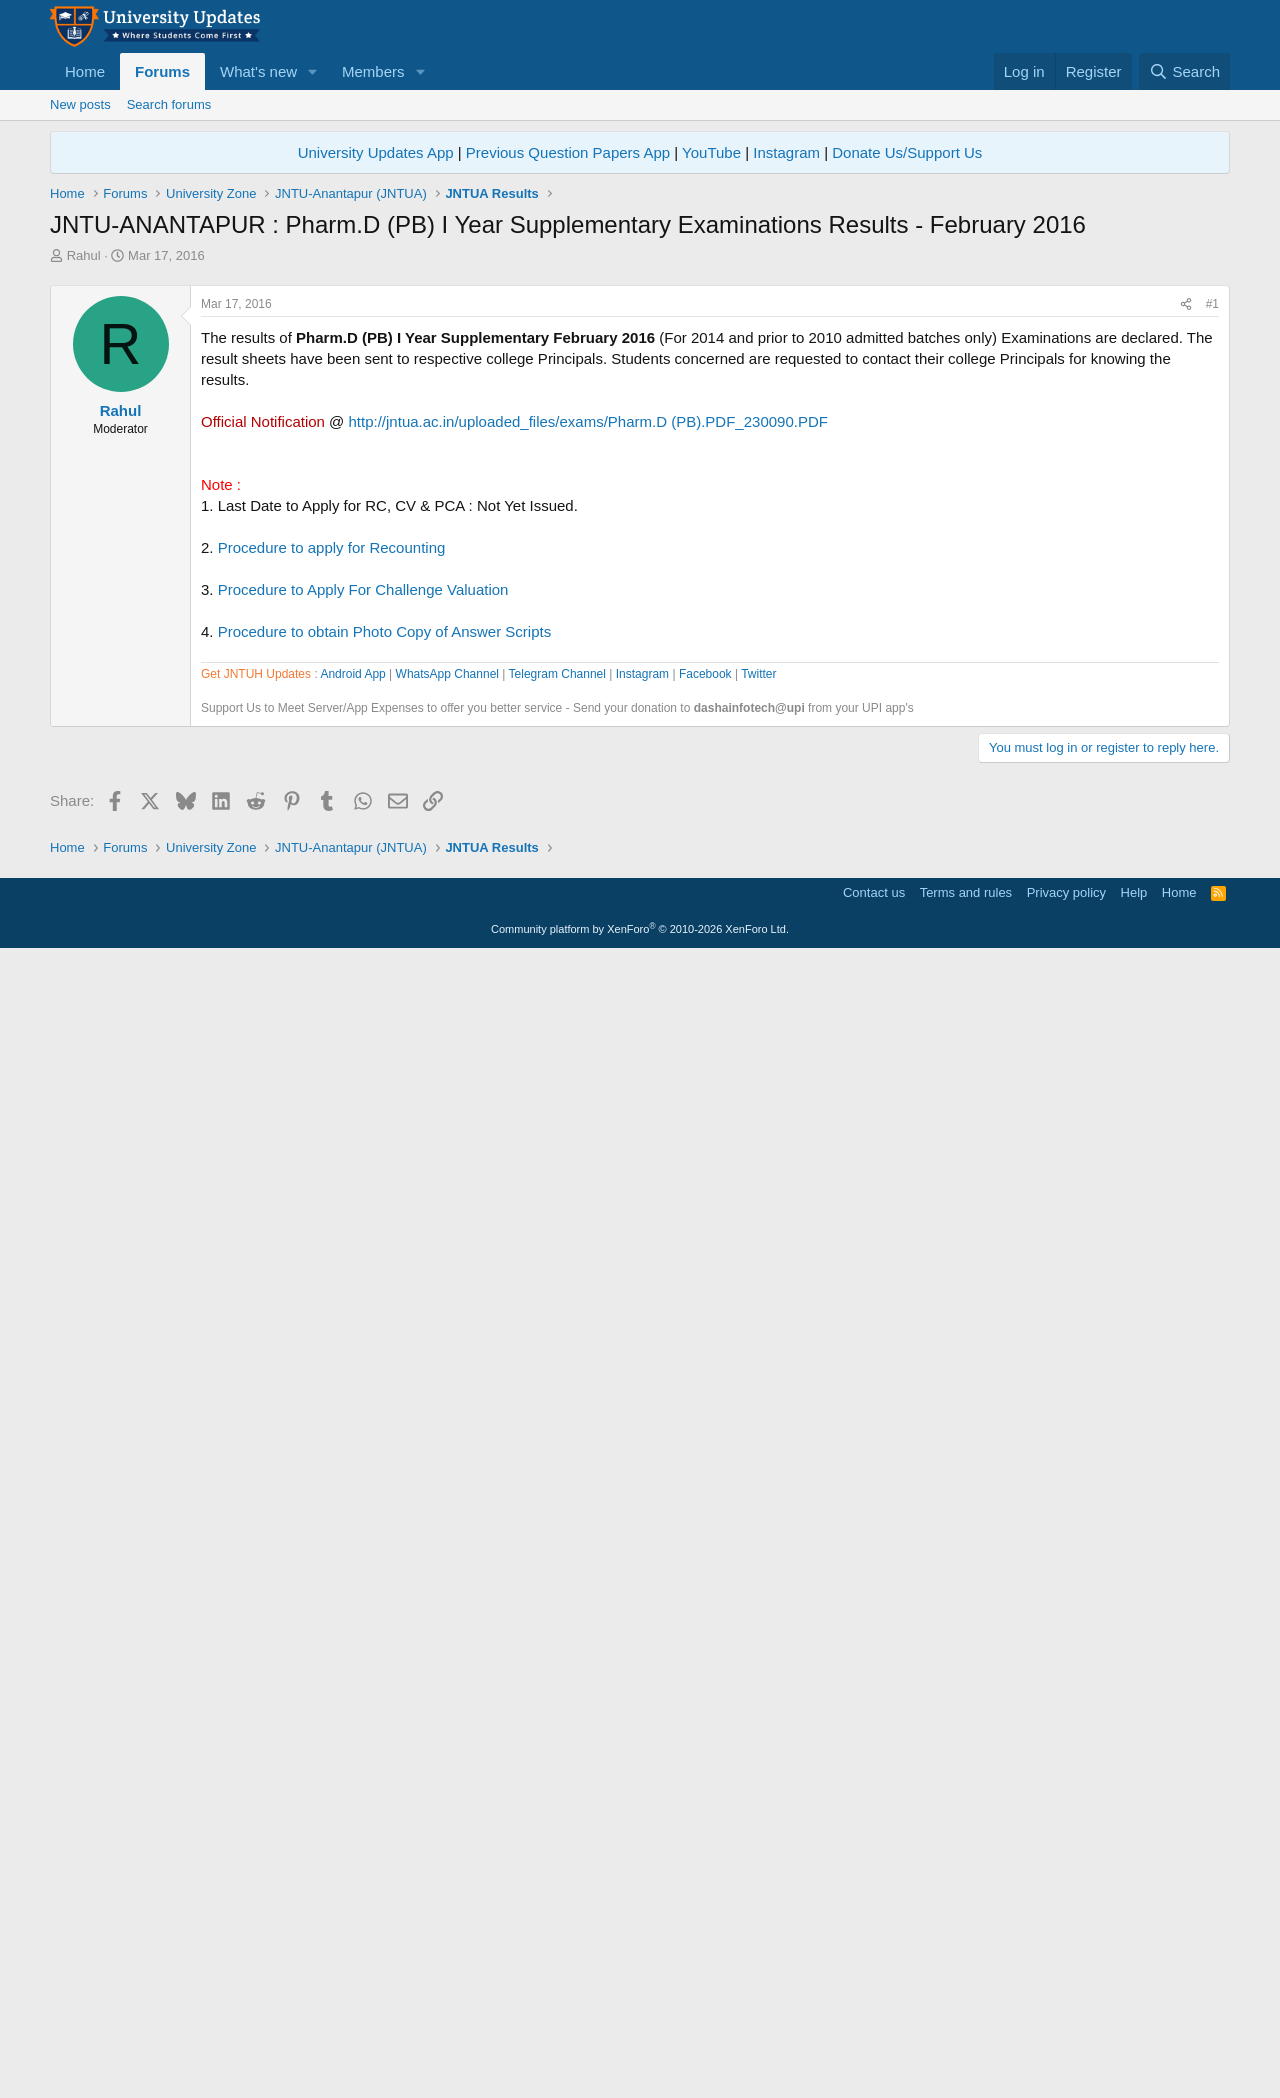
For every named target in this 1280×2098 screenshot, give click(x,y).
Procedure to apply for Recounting (332, 827)
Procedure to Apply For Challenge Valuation (363, 869)
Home (85, 71)
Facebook (705, 1244)
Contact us (874, 2032)
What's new (258, 71)
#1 (1212, 584)
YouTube (711, 152)
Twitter (758, 1244)
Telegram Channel (557, 1244)
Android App (352, 1244)
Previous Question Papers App (568, 152)
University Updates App (376, 152)
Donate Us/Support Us (907, 152)
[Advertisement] (640, 415)
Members (373, 71)
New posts (80, 104)
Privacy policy (1066, 2032)
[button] (313, 71)
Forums (162, 71)
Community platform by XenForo (640, 2069)
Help (1134, 2032)
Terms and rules (966, 2032)
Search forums (169, 104)
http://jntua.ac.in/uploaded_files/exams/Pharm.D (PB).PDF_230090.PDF (588, 701)
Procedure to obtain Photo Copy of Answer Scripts (385, 911)
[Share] (1186, 584)
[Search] (1184, 71)
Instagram (786, 152)
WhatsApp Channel (447, 1244)
